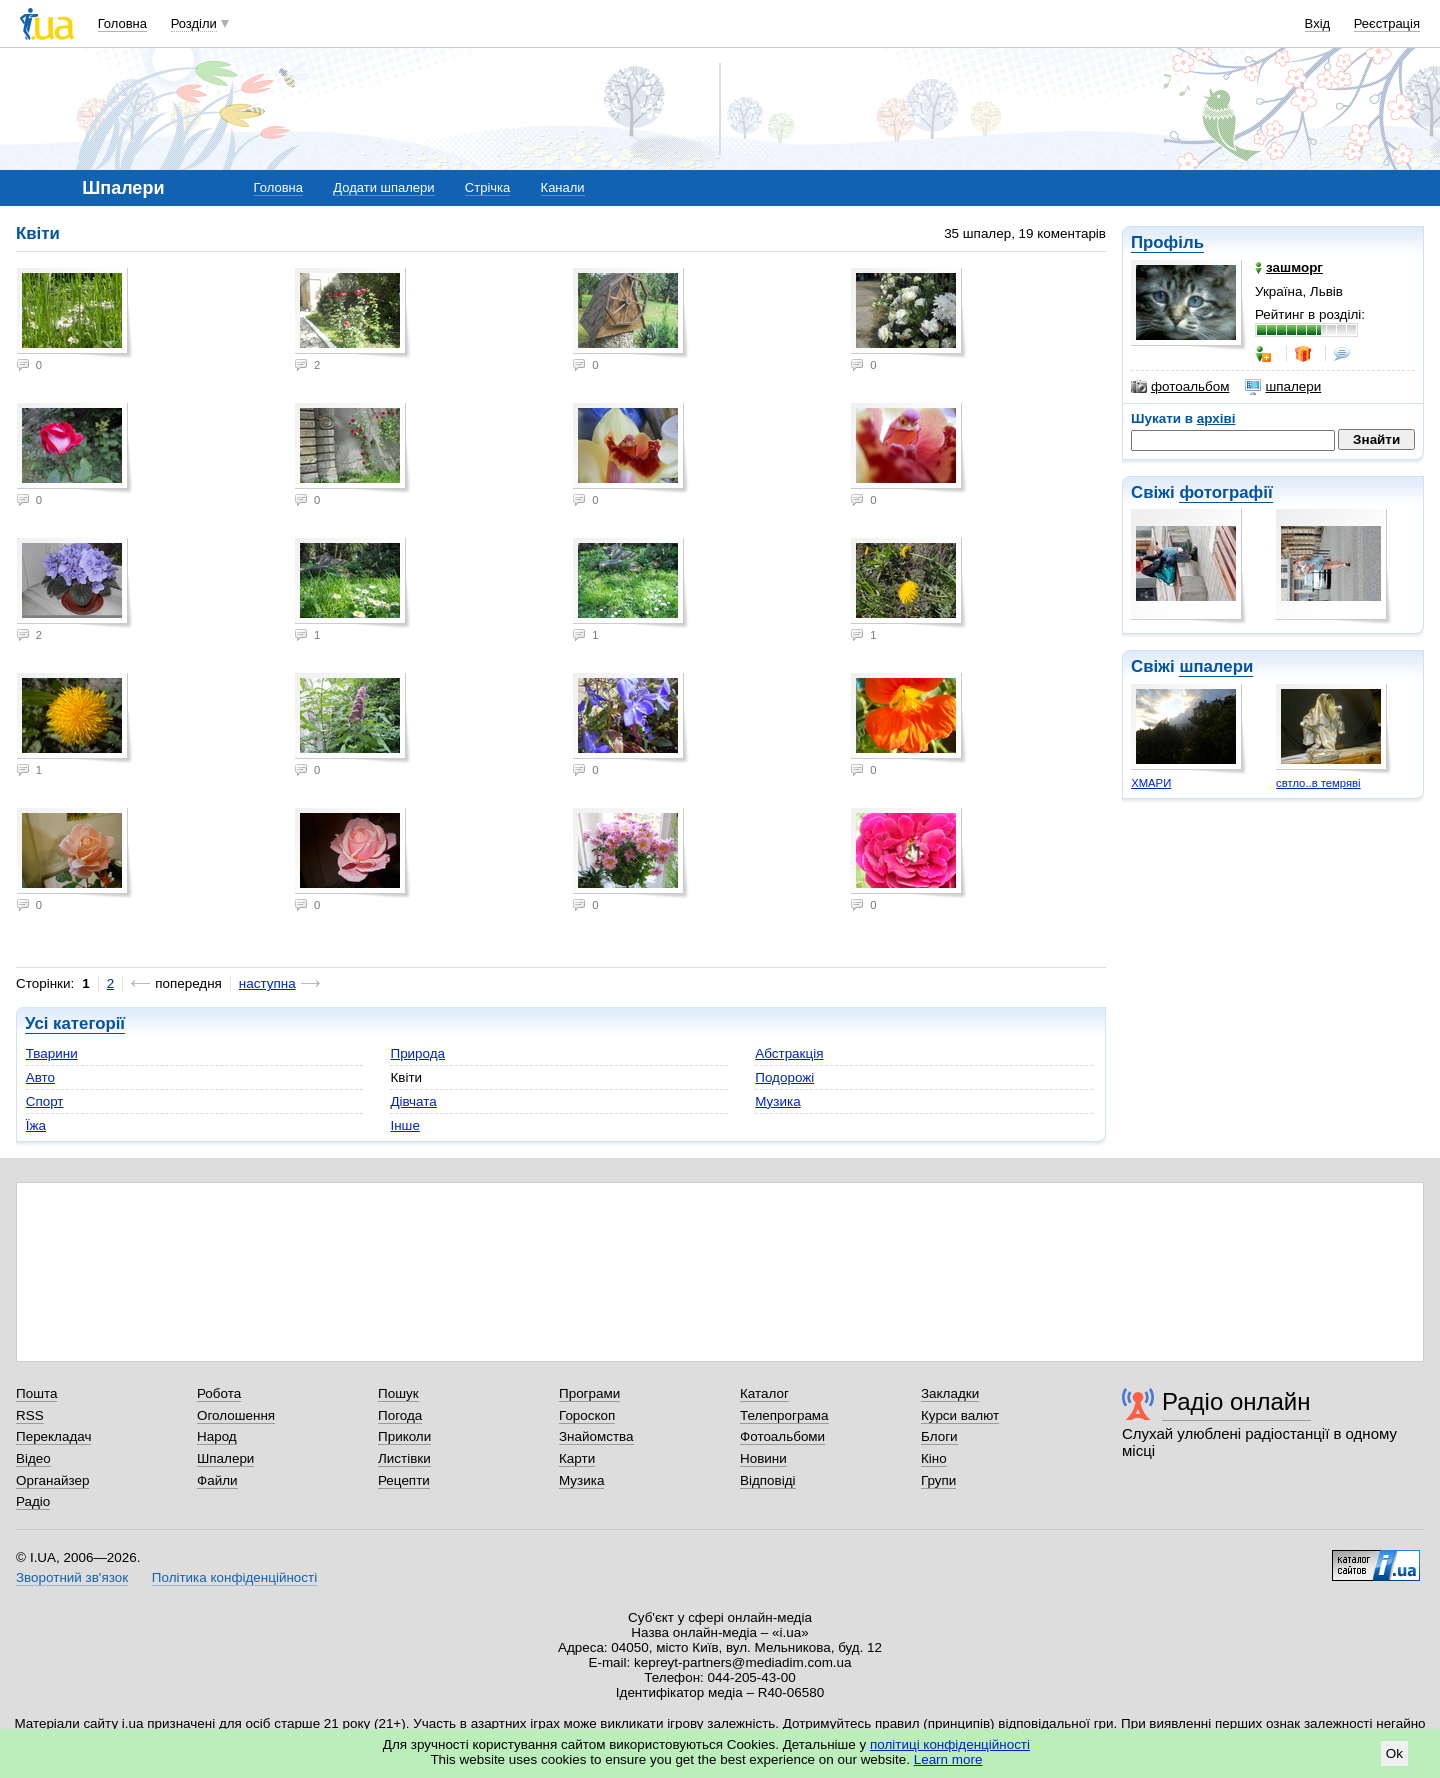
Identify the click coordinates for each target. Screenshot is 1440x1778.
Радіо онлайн (1236, 1401)
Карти (577, 1458)
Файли (217, 1480)
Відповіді (768, 1480)
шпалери (1283, 387)
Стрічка (487, 187)
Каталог (764, 1393)
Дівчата (413, 1101)
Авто (40, 1077)
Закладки (950, 1393)
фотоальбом (1180, 387)
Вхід (1318, 23)
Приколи (404, 1436)
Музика (777, 1101)
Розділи (194, 23)
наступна (267, 983)
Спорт (45, 1101)
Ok (1394, 1753)
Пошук (398, 1393)
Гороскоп (587, 1415)
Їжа (36, 1125)
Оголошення (236, 1415)
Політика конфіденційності (234, 1577)
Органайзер (52, 1480)
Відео (33, 1458)
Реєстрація (1387, 23)
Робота (219, 1393)
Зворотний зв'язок (72, 1577)
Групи (938, 1480)
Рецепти (404, 1480)
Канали (563, 187)
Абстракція (789, 1053)
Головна (122, 23)
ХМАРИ (1151, 783)
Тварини (52, 1053)
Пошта (36, 1393)
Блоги (939, 1436)
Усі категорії (75, 1023)
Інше (404, 1125)
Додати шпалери (383, 187)
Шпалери (225, 1458)
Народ (217, 1436)
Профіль (1167, 242)
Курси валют (960, 1415)
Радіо (33, 1501)
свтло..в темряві (1318, 783)
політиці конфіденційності (950, 1744)
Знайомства (596, 1436)
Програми (589, 1393)
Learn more (948, 1759)
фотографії (1225, 492)
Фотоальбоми (782, 1436)
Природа (417, 1053)
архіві (1216, 418)
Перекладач (53, 1436)
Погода (400, 1415)
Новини (763, 1458)
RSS (30, 1415)
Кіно (934, 1458)
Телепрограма (784, 1415)
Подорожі (784, 1077)
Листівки (404, 1458)
